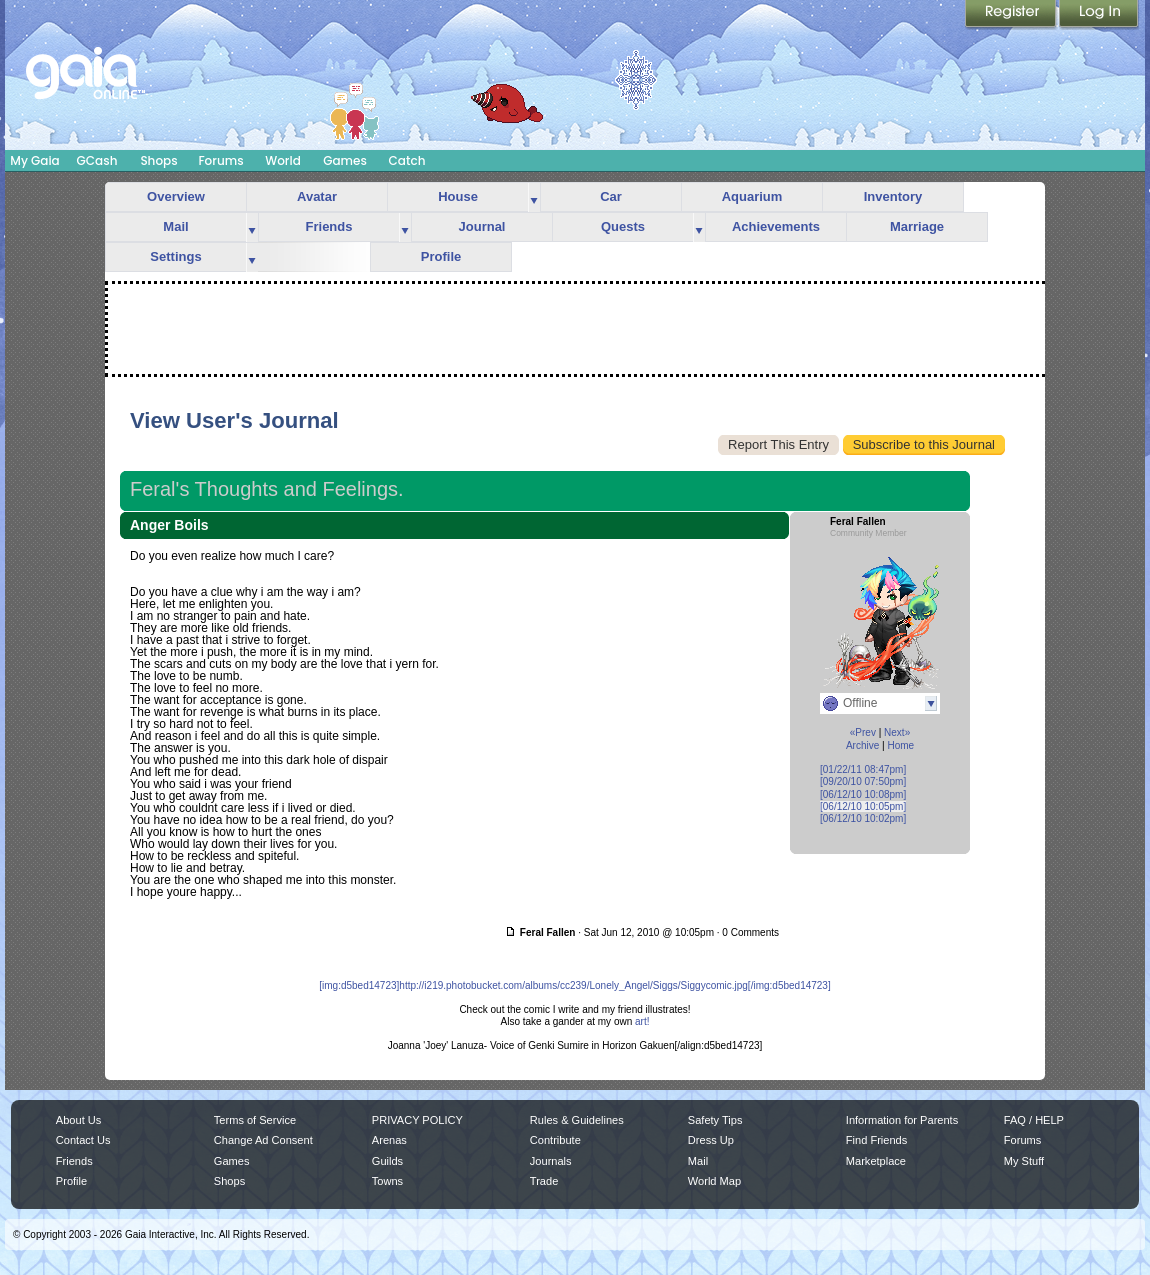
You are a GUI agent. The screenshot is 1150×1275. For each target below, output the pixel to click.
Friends (329, 226)
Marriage (917, 226)
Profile (441, 256)
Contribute (555, 1140)
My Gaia (34, 160)
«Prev (863, 732)
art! (642, 1021)
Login (1099, 15)
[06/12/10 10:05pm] (863, 806)
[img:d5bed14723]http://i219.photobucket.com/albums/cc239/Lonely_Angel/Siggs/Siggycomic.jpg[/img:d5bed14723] (574, 985)
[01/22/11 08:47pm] (863, 769)
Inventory (893, 196)
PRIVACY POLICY (417, 1120)
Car (611, 196)
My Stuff (1024, 1161)
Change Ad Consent (263, 1140)
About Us (78, 1120)
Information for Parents (902, 1120)
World (283, 160)
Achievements (776, 226)
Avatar (317, 196)
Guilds (387, 1161)
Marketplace (876, 1161)
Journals (551, 1161)
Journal (482, 226)
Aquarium (752, 196)
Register (1012, 15)
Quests (623, 226)
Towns (387, 1181)
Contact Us (83, 1140)
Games (345, 160)
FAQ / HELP (1034, 1120)
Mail (175, 226)
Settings (175, 256)
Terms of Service (255, 1120)
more (534, 197)
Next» (897, 732)
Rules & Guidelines (577, 1120)
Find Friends (876, 1140)
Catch (407, 160)
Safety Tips (715, 1120)
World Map (714, 1181)
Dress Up (711, 1140)
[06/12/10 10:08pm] (863, 794)
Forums (220, 160)
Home (900, 745)
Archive (862, 745)
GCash (97, 160)
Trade (544, 1181)
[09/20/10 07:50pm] (863, 781)
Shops (158, 160)
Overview (176, 196)
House (458, 196)
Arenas (389, 1140)
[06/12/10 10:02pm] (863, 818)
